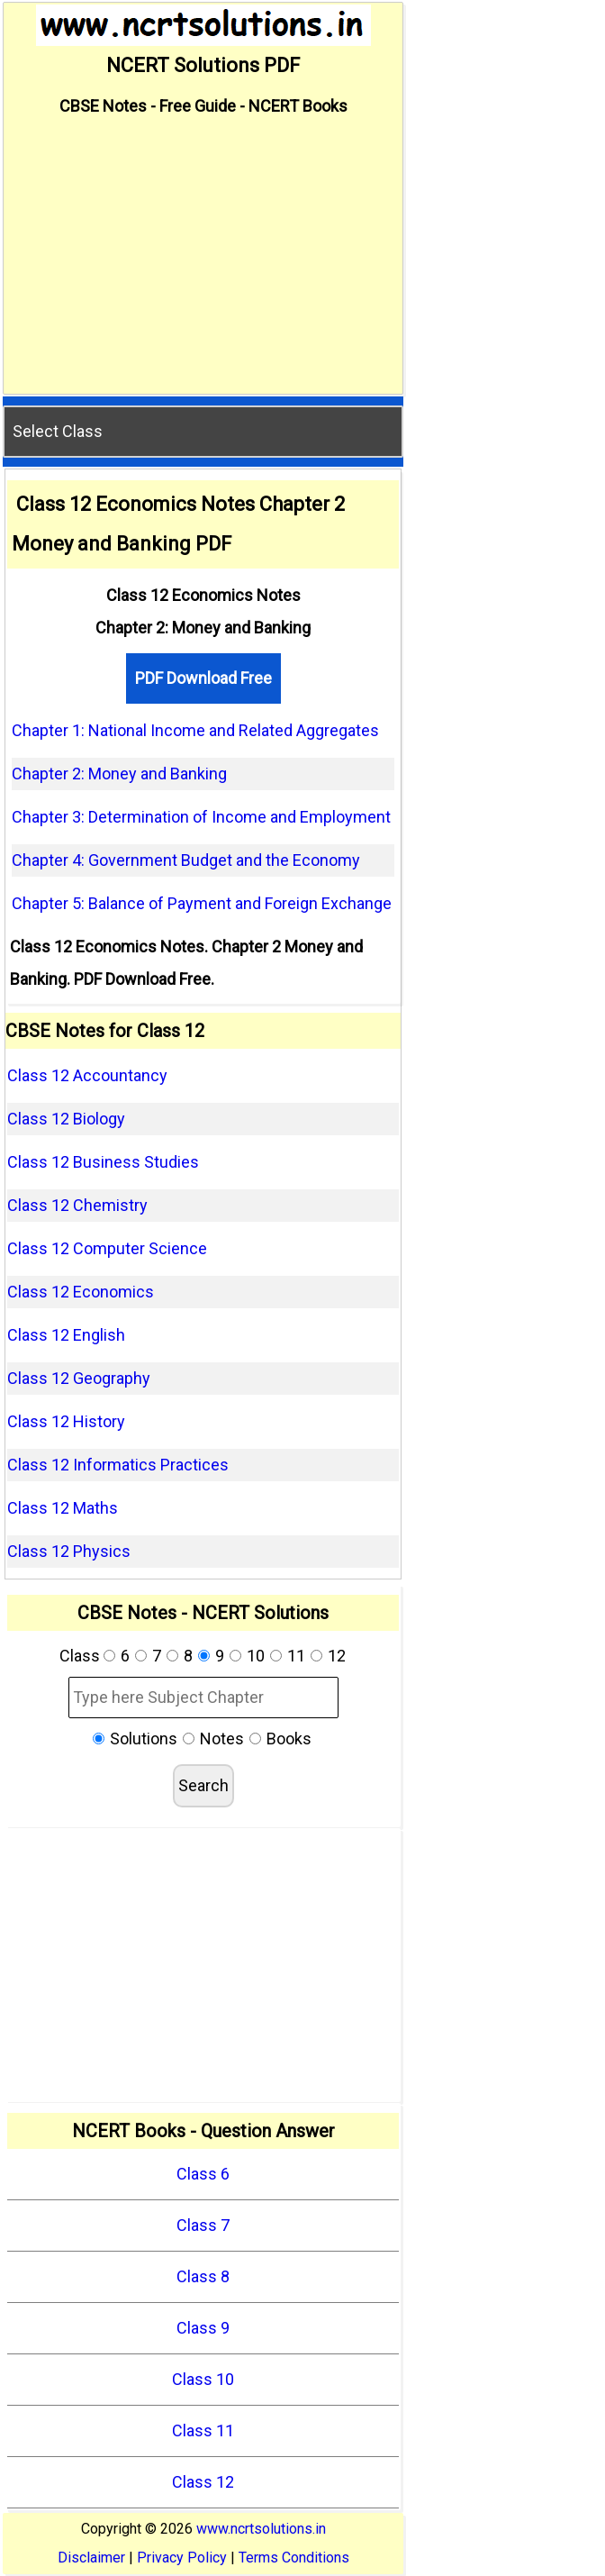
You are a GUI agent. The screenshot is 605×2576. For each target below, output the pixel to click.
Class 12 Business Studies (103, 1161)
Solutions (143, 1738)
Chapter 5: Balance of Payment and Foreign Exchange (202, 903)
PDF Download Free (203, 678)
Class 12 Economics (80, 1291)
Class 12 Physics (69, 1551)
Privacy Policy (182, 2557)
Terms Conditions (294, 2557)
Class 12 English (66, 1334)
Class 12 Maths (62, 1507)
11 (296, 1655)
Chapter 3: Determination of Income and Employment (201, 816)
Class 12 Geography (78, 1378)
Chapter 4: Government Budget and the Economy (186, 860)
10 (256, 1655)
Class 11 (203, 2430)
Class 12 (203, 2481)
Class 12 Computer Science (107, 1248)
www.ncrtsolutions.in (261, 2528)
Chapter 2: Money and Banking (119, 773)
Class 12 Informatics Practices (118, 1464)
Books (289, 1738)
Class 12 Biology (66, 1118)
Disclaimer (91, 2557)
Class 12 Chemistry (77, 1205)
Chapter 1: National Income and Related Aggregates (195, 730)
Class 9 (203, 2327)
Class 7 (203, 2225)
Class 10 (203, 2379)
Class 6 (203, 2173)
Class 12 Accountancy (87, 1075)
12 (337, 1655)
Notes (222, 1738)
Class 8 (203, 2276)
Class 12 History (66, 1421)
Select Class (58, 431)
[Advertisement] (203, 258)
